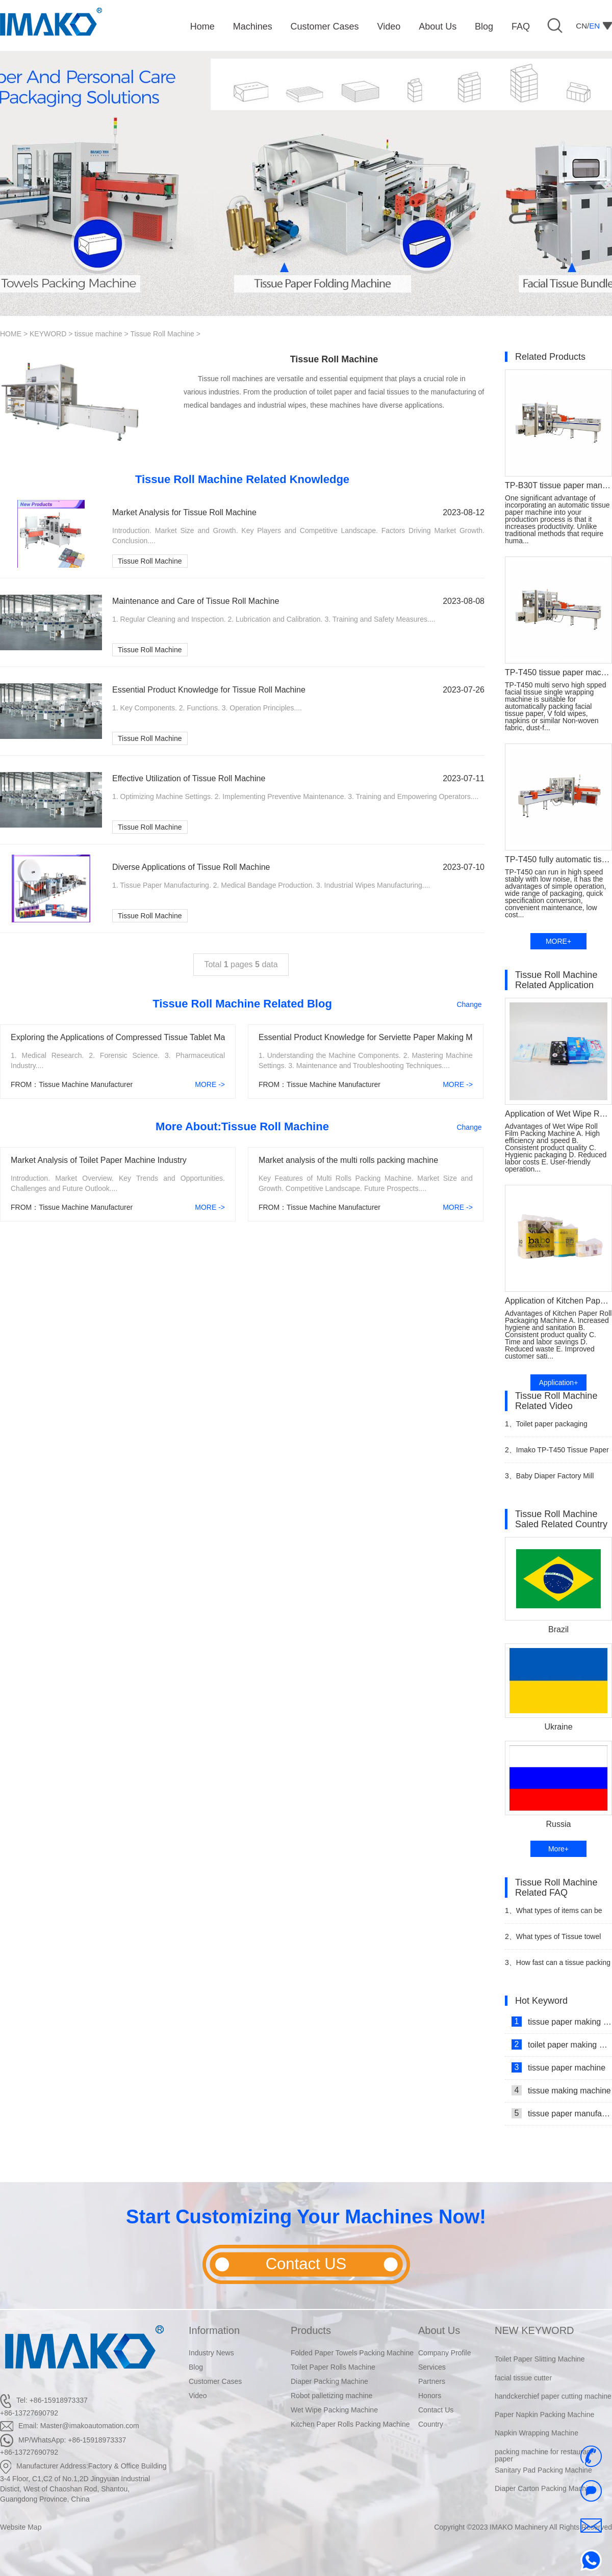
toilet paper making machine (562, 2044)
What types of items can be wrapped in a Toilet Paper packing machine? (558, 1914)
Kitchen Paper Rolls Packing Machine (350, 2424)
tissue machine (98, 334)
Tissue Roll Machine (162, 334)
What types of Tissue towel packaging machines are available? (553, 1940)
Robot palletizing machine (331, 2396)
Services (432, 2367)
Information (214, 2330)
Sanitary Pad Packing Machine (543, 2478)
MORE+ (558, 941)
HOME (10, 334)
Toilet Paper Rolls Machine (333, 2367)
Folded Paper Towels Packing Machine (352, 2353)
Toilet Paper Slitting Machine (540, 2367)
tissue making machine (561, 2090)
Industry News (211, 2353)
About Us (439, 2330)
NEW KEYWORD (534, 2330)
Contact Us (435, 2410)
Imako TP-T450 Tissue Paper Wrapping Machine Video (557, 1454)
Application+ (558, 1382)
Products (311, 2330)
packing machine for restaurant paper (544, 2464)
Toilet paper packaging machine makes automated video (557, 1428)
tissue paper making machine (562, 2021)
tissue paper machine (558, 2067)
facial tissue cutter (523, 2386)
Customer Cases (215, 2381)
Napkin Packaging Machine (538, 2349)
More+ (558, 1849)
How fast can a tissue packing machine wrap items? (557, 1966)
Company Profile (444, 2353)
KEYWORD (48, 334)
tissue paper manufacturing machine (562, 2113)
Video (198, 2396)
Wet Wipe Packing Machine (334, 2410)
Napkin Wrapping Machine (536, 2441)
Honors (429, 2396)
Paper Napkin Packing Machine (544, 2423)
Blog (196, 2367)
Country (430, 2424)
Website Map (20, 2527)
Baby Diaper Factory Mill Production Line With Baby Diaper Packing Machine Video (553, 1480)
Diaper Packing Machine (329, 2381)
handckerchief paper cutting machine (553, 2404)
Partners (431, 2381)
